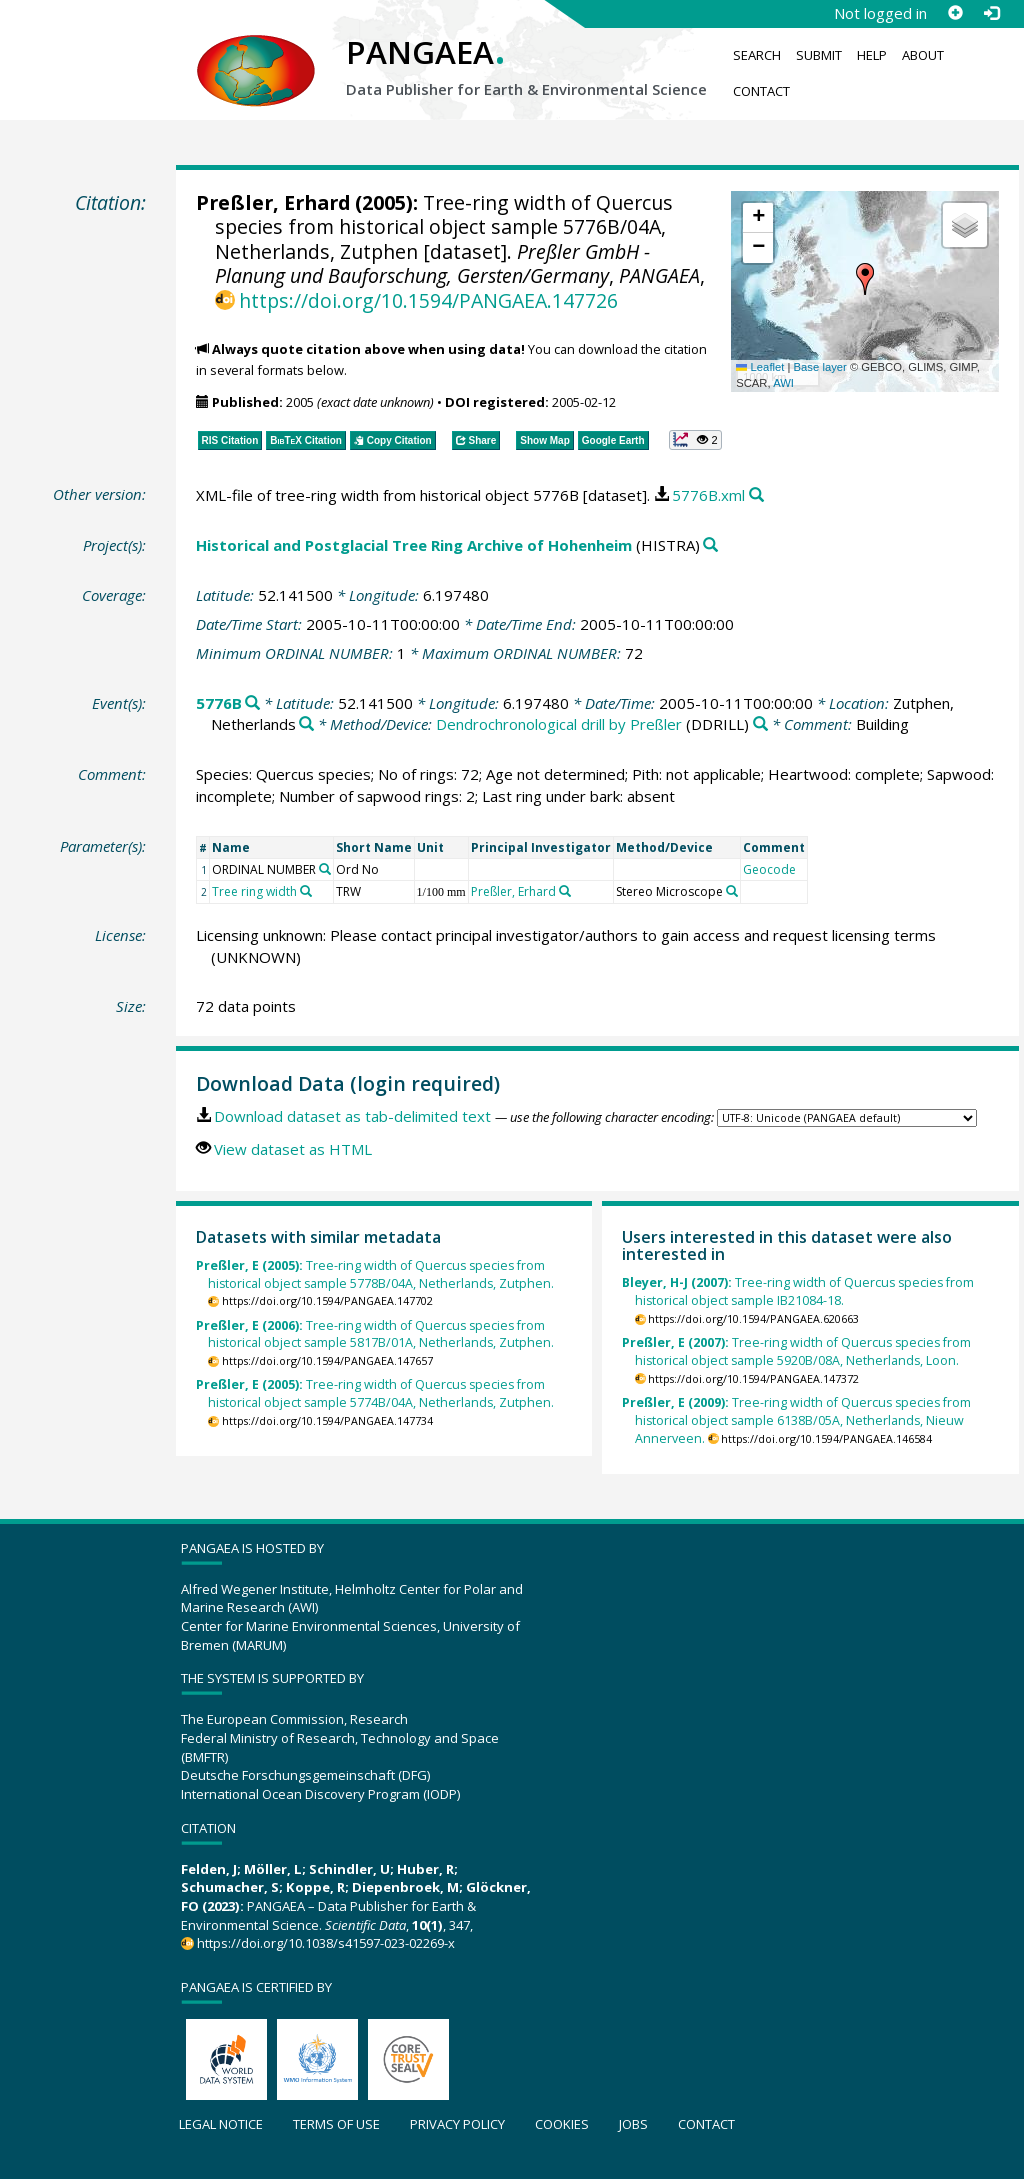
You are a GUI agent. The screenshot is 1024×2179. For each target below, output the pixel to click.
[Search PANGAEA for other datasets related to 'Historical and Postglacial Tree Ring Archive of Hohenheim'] (710, 545)
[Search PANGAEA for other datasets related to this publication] (756, 495)
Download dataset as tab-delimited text (352, 1116)
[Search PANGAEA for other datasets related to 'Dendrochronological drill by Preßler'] (760, 724)
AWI (783, 383)
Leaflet (760, 367)
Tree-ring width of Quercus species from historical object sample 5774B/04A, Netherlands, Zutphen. (375, 1393)
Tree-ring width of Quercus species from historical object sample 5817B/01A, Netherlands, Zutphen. (375, 1334)
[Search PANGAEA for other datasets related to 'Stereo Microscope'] (732, 891)
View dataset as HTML (293, 1149)
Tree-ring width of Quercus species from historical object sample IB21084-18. (798, 1291)
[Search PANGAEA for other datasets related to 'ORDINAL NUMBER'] (325, 869)
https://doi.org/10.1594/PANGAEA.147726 (428, 300)
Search (757, 55)
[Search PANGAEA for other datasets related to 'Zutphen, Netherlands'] (306, 724)
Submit (819, 55)
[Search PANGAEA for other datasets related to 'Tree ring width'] (306, 891)
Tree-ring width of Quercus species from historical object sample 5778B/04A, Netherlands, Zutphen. (375, 1274)
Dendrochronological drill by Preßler (559, 724)
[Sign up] (955, 13)
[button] (865, 279)
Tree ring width (254, 891)
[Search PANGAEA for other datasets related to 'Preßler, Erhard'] (565, 891)
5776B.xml (708, 495)
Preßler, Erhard (273, 202)
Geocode (769, 869)
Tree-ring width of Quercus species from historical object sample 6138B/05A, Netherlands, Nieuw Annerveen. (796, 1420)
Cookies (562, 2124)
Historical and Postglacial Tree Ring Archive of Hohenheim (414, 545)
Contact (761, 91)
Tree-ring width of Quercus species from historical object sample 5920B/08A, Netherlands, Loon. (796, 1351)
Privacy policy (457, 2124)
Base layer (820, 367)
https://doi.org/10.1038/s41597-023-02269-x (326, 1943)
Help (872, 55)
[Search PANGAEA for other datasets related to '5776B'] (252, 703)
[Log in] (991, 13)
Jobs (633, 2124)
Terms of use (336, 2124)
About (923, 55)
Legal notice (221, 2124)
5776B (219, 703)
